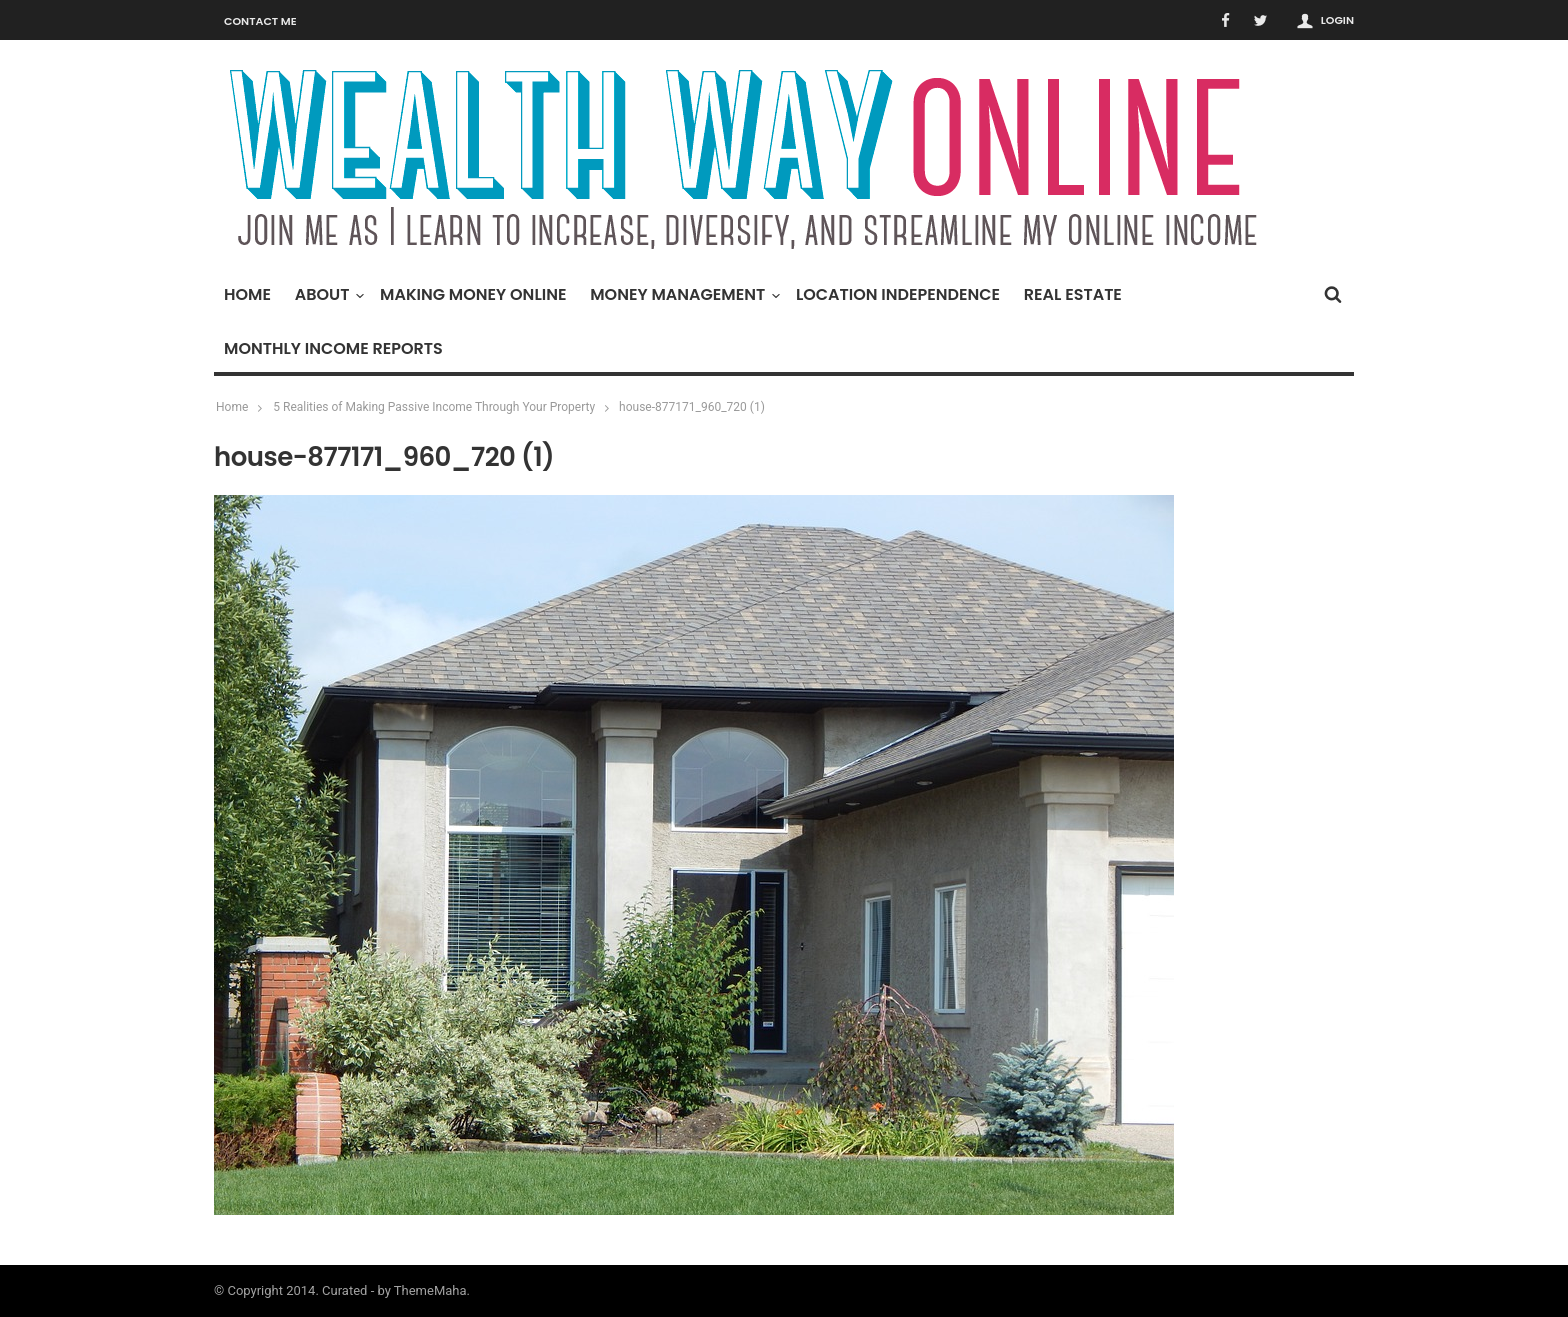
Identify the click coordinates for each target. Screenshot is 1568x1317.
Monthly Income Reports (333, 348)
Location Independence (898, 294)
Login (1337, 20)
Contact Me (260, 21)
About (327, 294)
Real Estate (1073, 294)
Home (247, 294)
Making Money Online (473, 294)
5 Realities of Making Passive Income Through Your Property (434, 407)
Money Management (682, 294)
